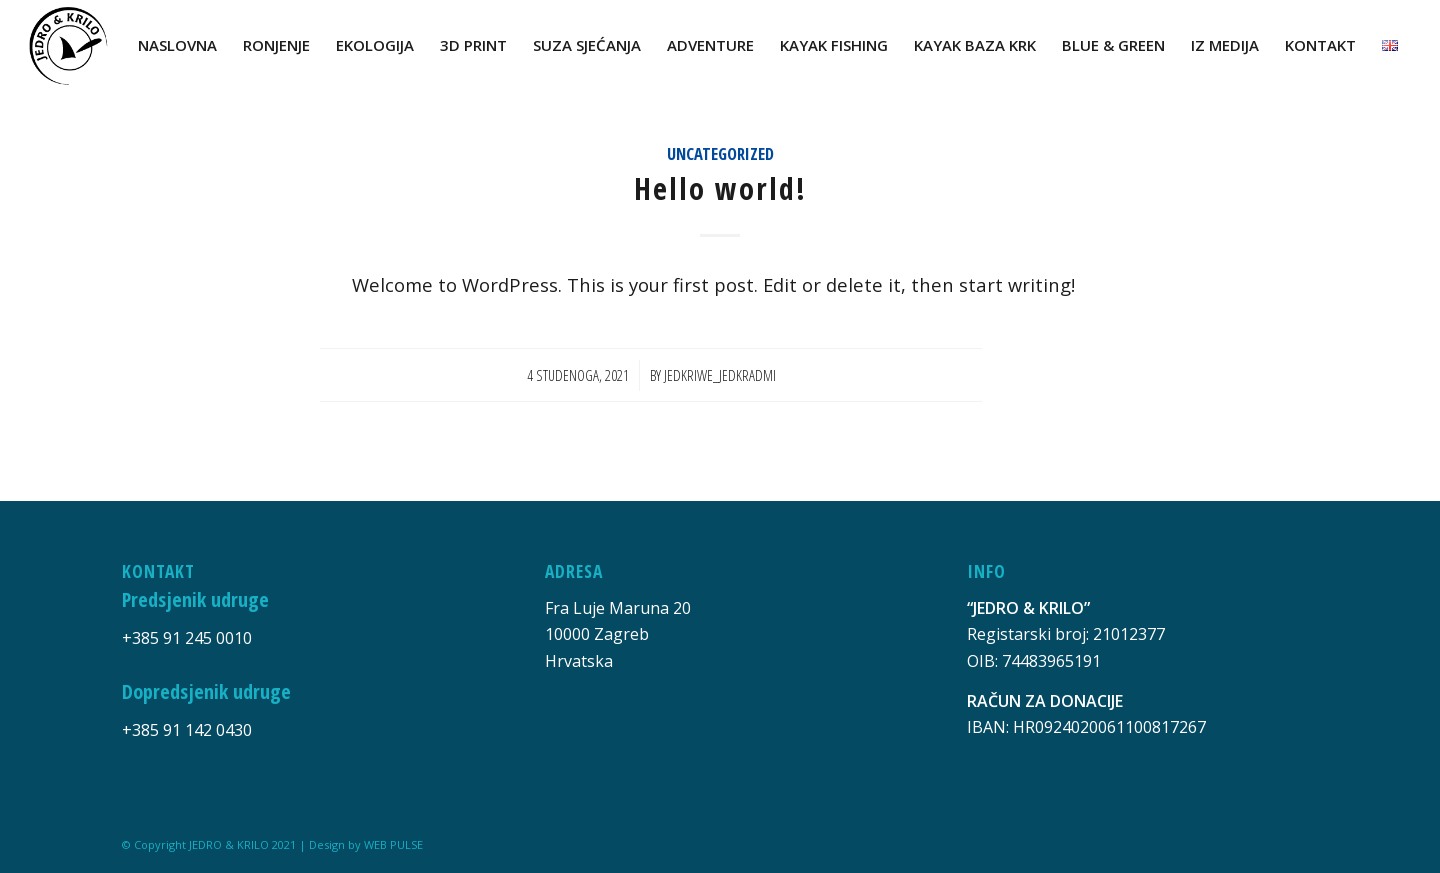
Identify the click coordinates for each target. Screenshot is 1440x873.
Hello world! (720, 188)
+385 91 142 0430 (187, 730)
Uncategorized (720, 153)
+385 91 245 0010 (187, 638)
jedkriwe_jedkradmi (720, 375)
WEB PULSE (393, 844)
